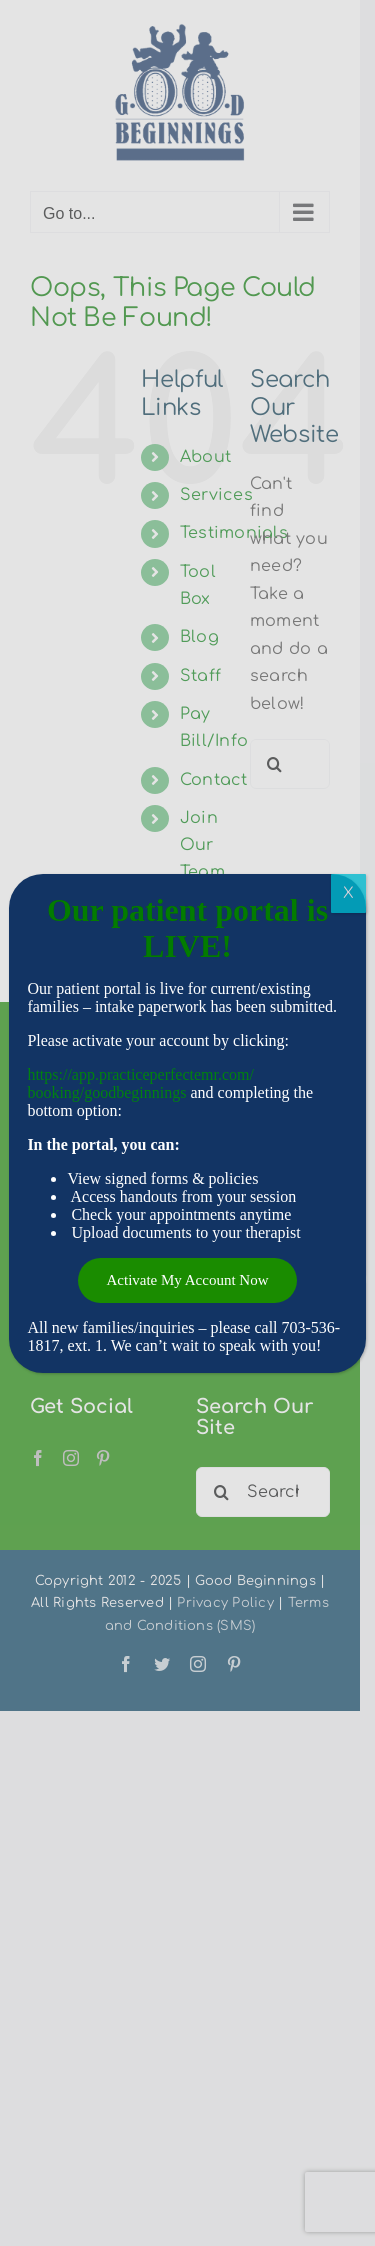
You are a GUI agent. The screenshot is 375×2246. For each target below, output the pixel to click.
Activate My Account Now (187, 1280)
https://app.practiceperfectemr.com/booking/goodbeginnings (140, 1083)
